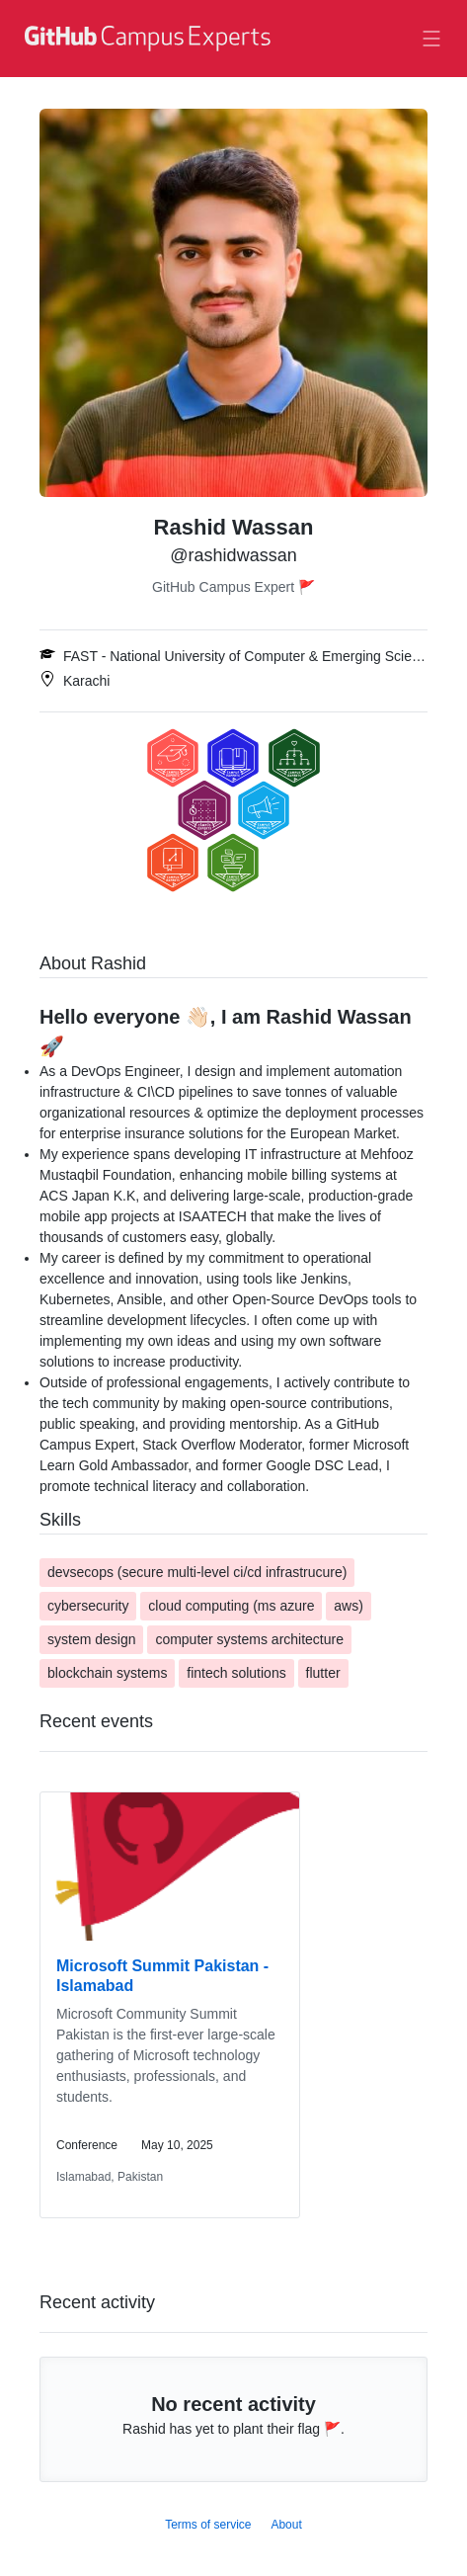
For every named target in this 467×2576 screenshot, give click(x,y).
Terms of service (208, 2525)
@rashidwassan (233, 555)
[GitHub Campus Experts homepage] (146, 50)
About (286, 2525)
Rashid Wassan (234, 527)
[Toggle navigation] (431, 38)
